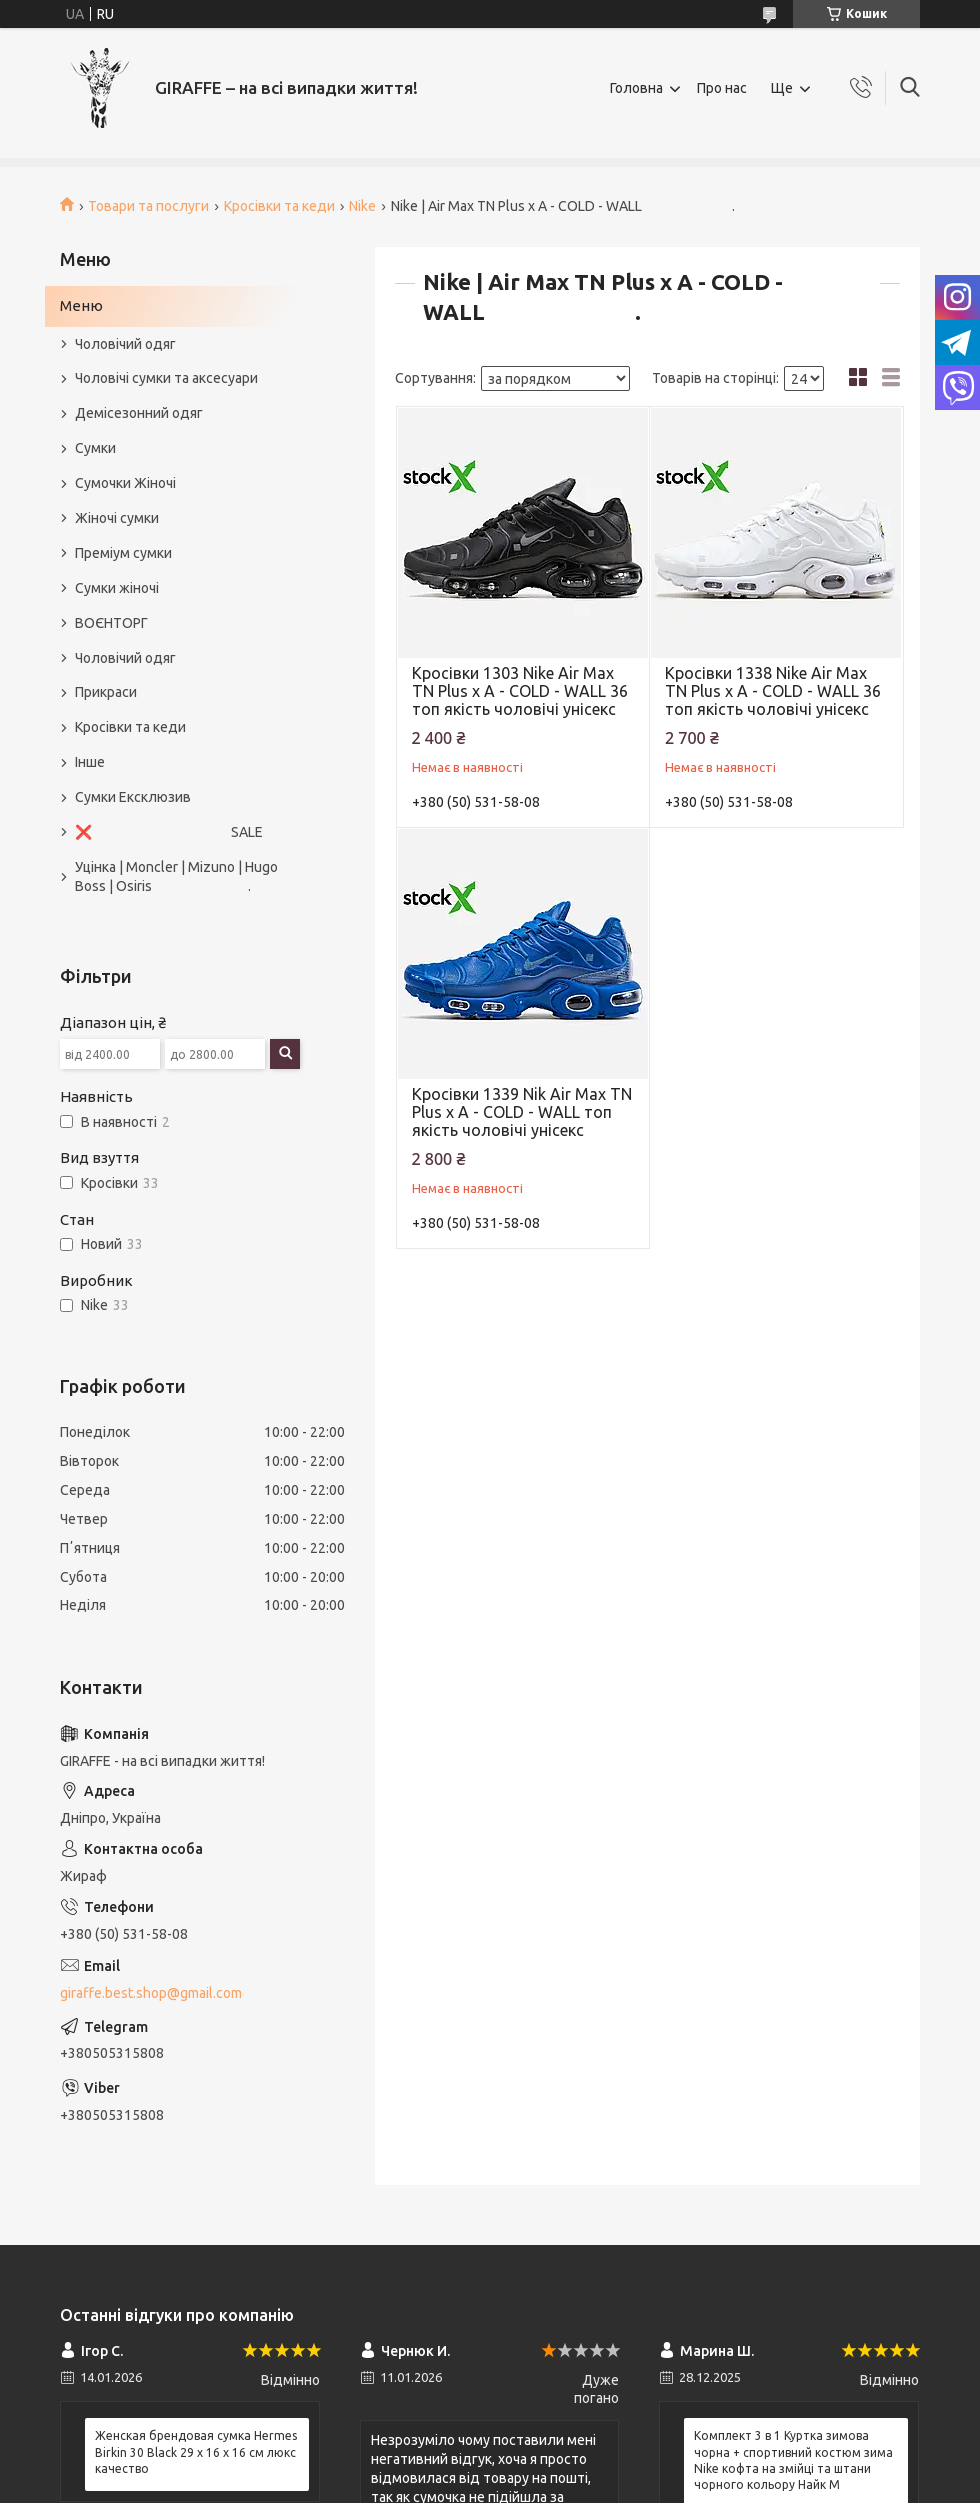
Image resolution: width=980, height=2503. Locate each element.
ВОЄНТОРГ (111, 623)
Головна (636, 88)
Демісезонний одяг (139, 413)
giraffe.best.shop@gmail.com (151, 1993)
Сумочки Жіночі (125, 483)
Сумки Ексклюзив (133, 797)
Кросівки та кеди (279, 206)
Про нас (722, 88)
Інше (90, 762)
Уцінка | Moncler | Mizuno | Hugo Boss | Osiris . (176, 876)
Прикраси (106, 692)
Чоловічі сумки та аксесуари (166, 378)
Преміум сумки (123, 553)
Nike (362, 206)
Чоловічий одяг (125, 344)
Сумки (95, 448)
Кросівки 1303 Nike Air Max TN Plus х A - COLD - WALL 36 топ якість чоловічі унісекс (520, 691)
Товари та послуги (148, 206)
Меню (81, 305)
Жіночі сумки (117, 518)
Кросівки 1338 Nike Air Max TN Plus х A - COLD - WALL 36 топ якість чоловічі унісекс (773, 691)
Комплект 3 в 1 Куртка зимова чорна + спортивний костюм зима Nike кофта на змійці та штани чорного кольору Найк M (793, 2460)
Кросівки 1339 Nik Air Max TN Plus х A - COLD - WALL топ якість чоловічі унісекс (522, 1112)
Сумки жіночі (117, 588)
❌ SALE (169, 832)
